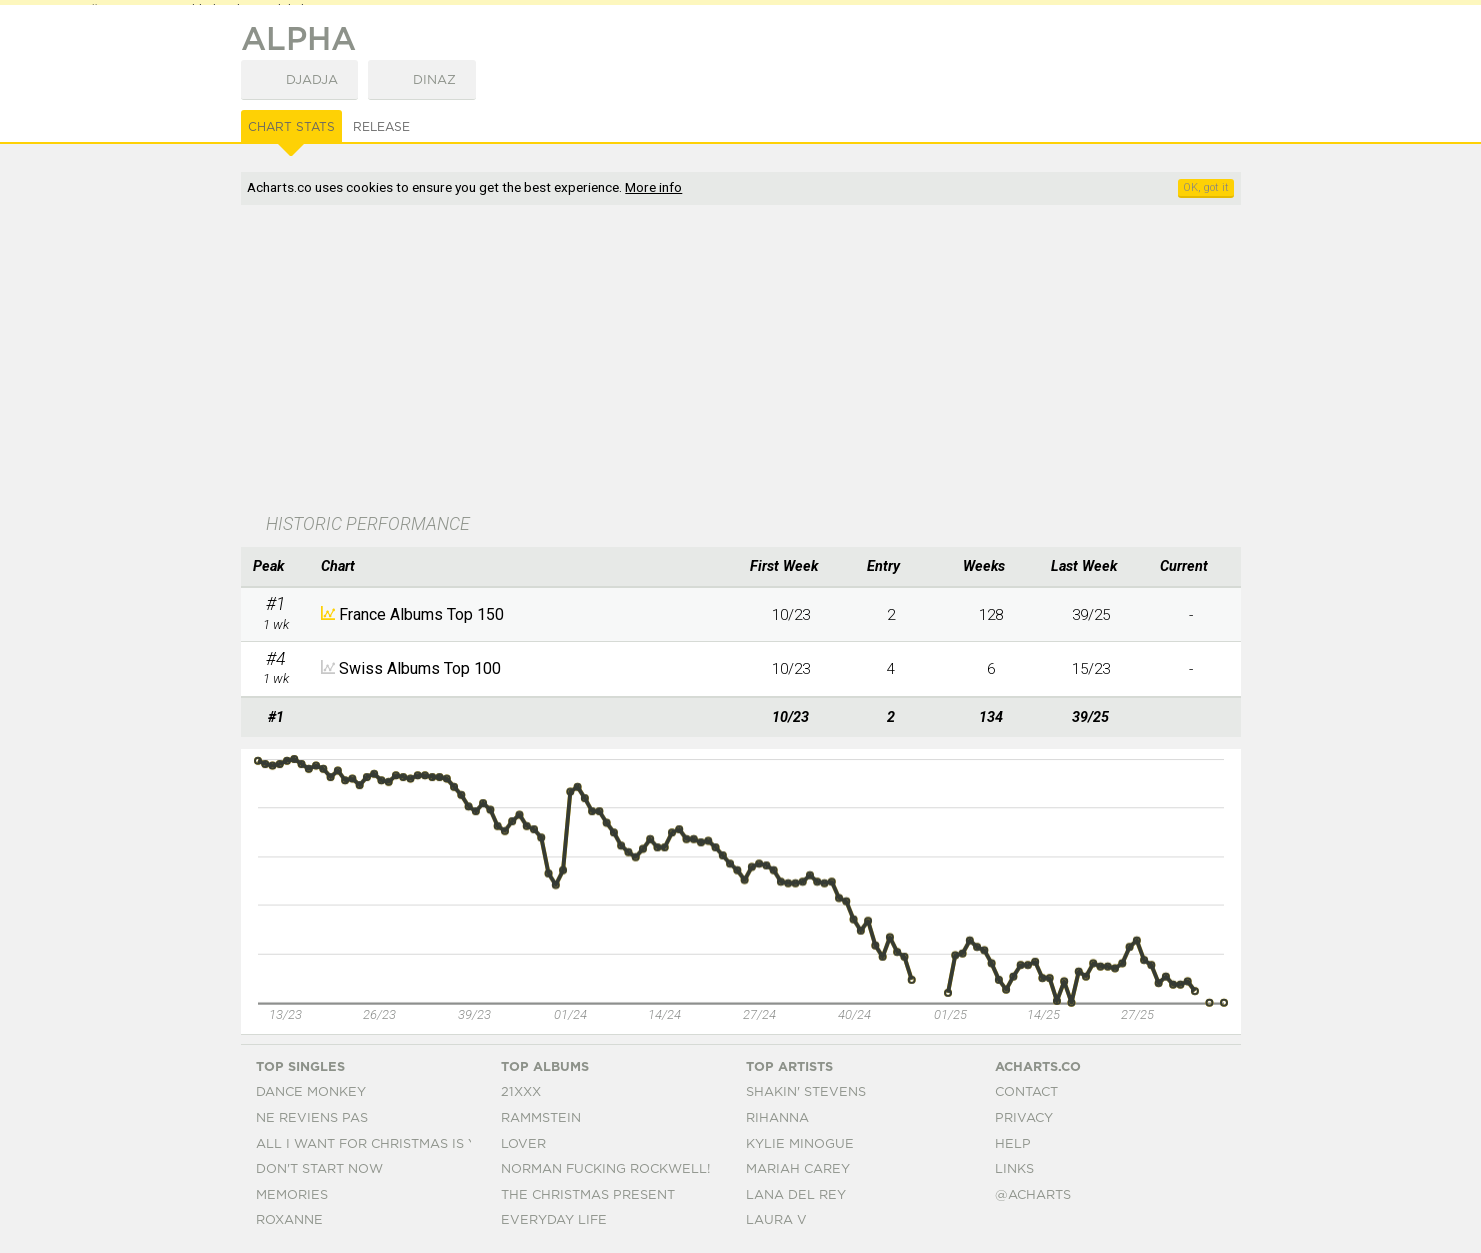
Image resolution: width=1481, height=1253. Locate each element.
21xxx (521, 1092)
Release (381, 127)
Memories (292, 1195)
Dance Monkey (311, 1092)
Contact (1026, 1092)
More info (653, 187)
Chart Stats (291, 127)
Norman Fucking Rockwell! (605, 1169)
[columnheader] (276, 567)
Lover (523, 1144)
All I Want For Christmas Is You (376, 1144)
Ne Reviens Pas (312, 1118)
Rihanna (777, 1118)
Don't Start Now (319, 1169)
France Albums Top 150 (421, 614)
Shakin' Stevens (806, 1092)
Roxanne (289, 1220)
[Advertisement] (741, 361)
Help (1013, 1144)
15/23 (1091, 669)
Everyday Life (554, 1220)
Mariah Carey (798, 1169)
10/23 (791, 615)
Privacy (1024, 1118)
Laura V (776, 1220)
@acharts (1033, 1195)
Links (1014, 1169)
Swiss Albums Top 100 (420, 668)
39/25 (1091, 615)
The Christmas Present (588, 1195)
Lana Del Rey (796, 1195)
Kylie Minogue (800, 1144)
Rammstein (541, 1118)
